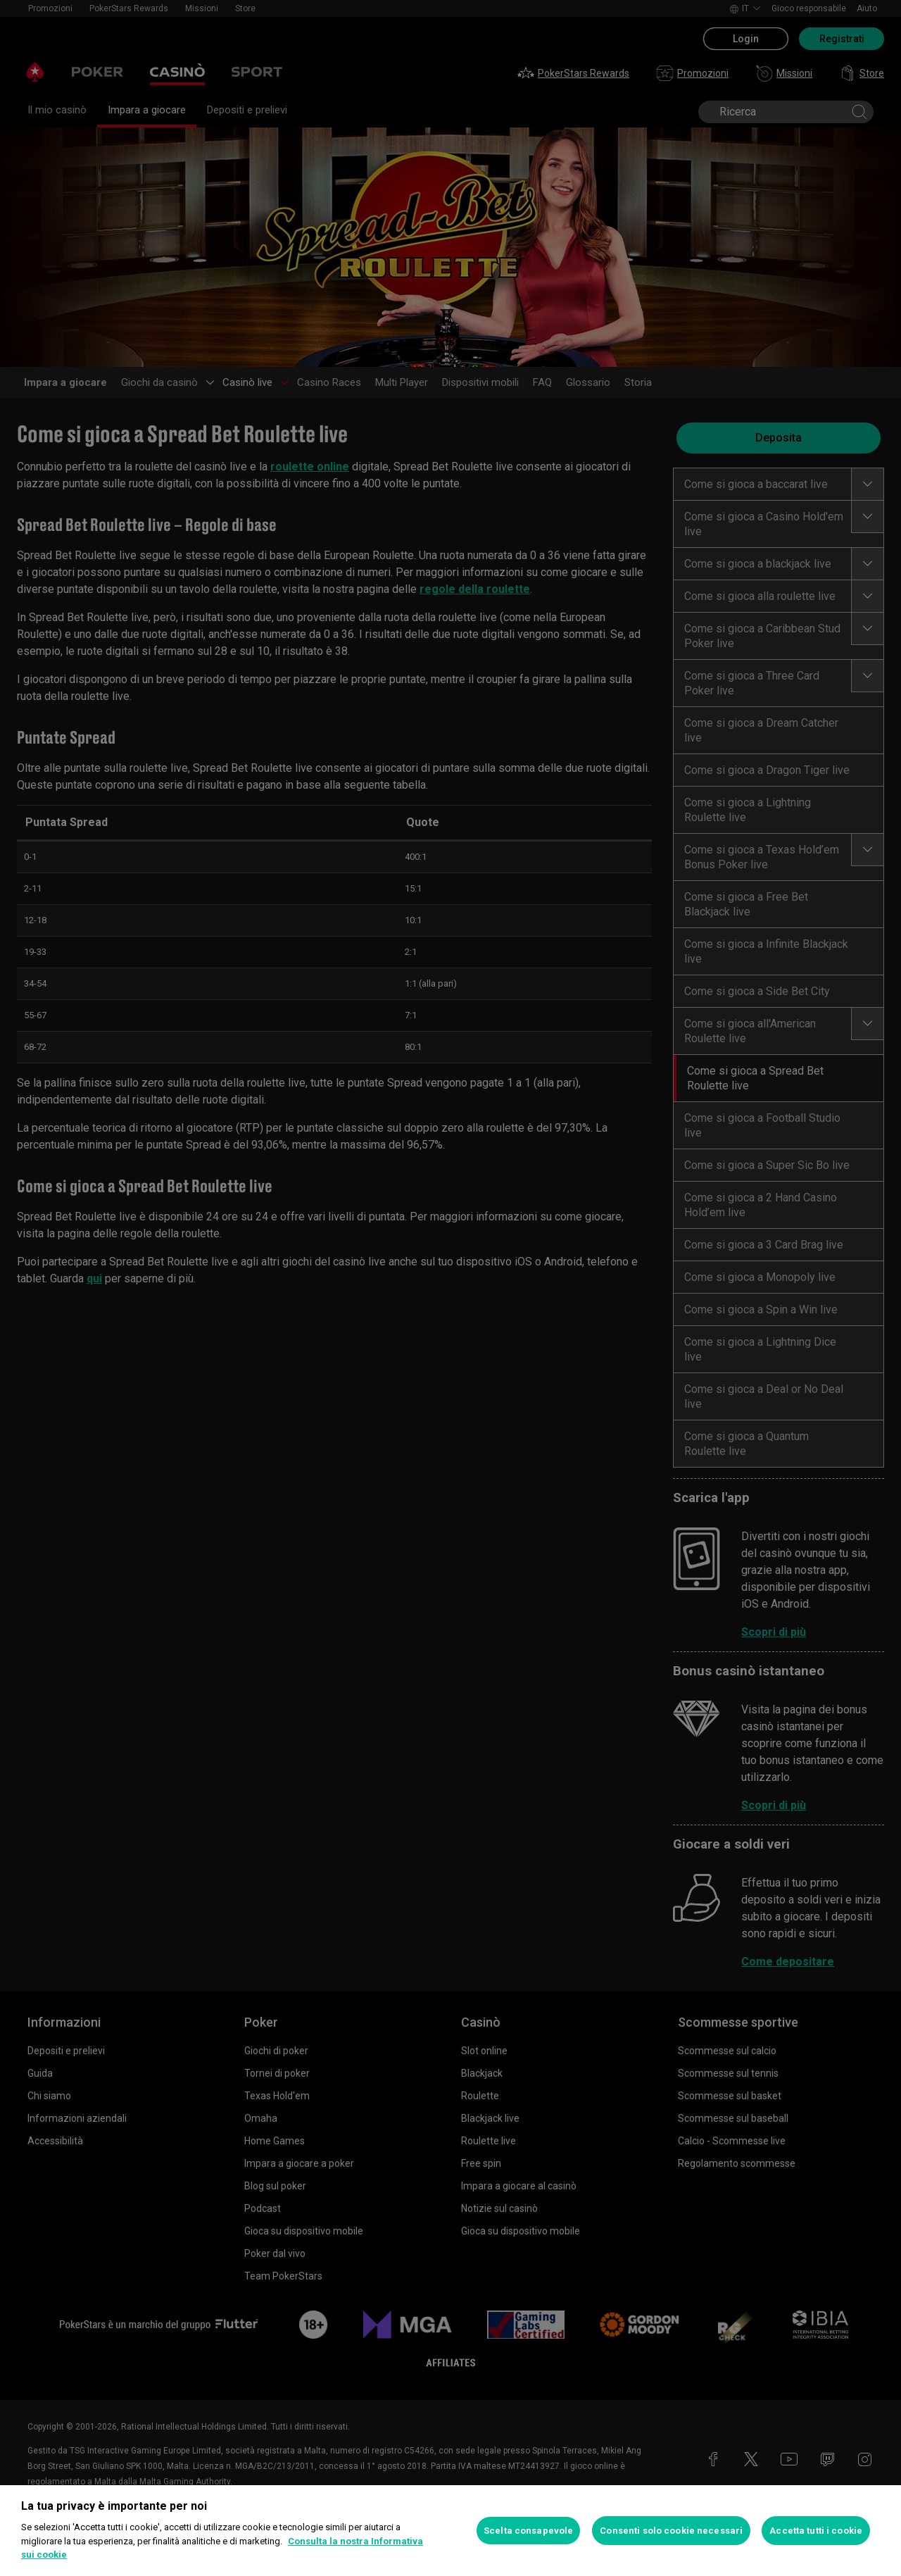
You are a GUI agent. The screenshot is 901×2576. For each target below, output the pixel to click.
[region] (450, 2530)
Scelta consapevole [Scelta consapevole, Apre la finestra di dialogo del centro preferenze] (528, 2530)
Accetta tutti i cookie (815, 2530)
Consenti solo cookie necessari (671, 2530)
